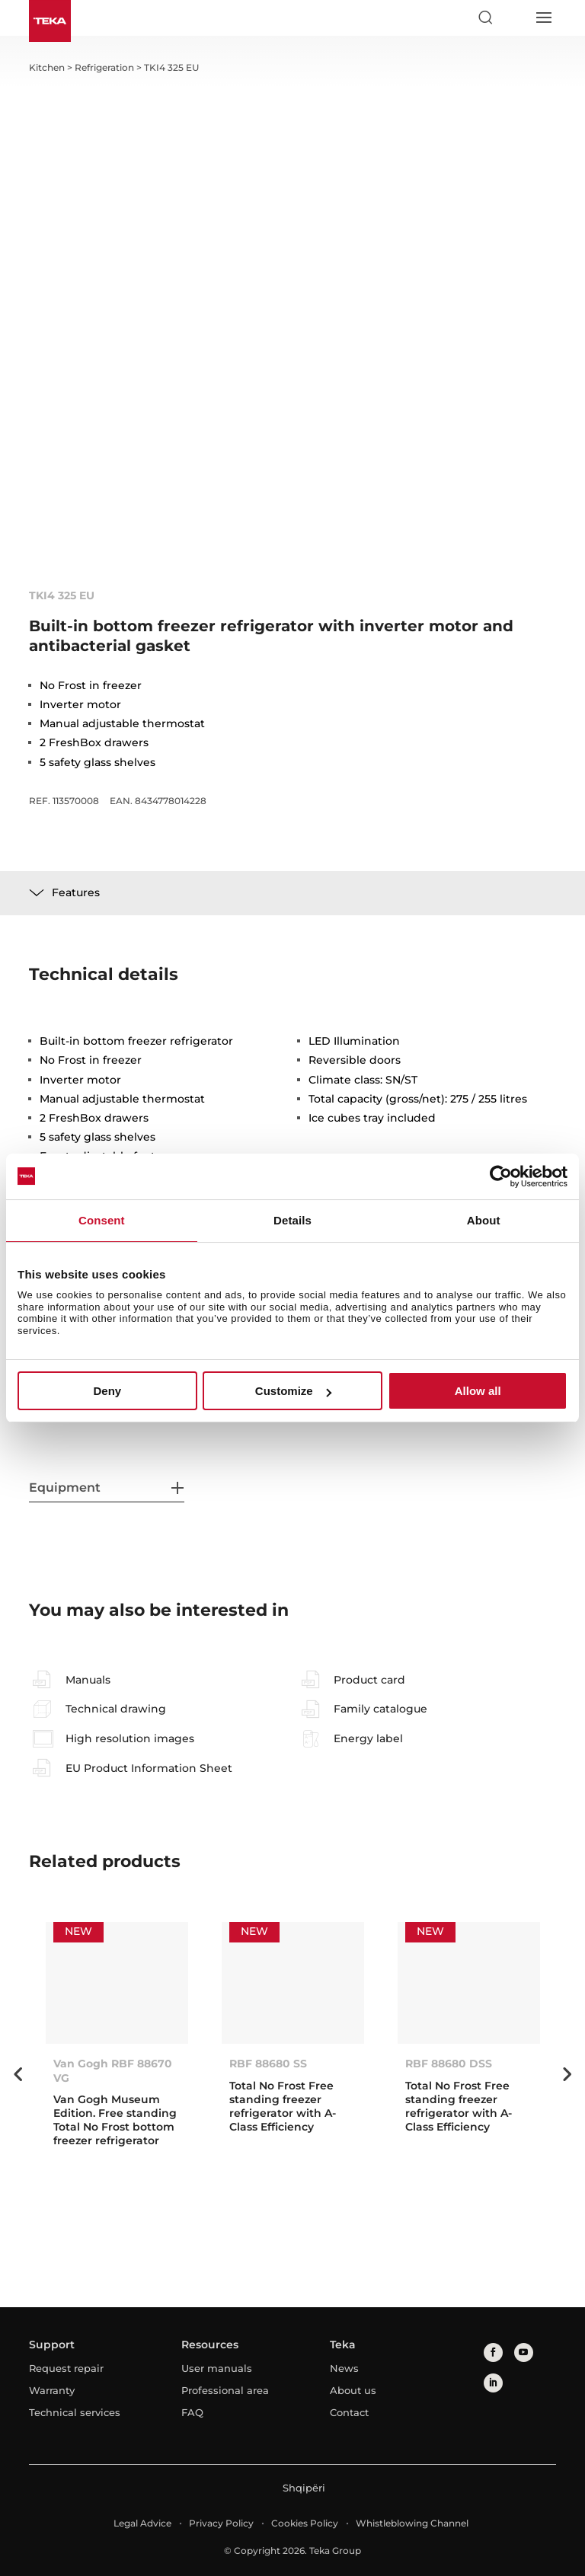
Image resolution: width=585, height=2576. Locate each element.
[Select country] (514, 17)
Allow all (478, 1390)
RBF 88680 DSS (448, 2063)
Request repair (66, 2368)
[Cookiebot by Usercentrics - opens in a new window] (500, 1176)
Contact (349, 2412)
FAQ (192, 2412)
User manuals (216, 2368)
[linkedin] (493, 2383)
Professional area (225, 2390)
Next (567, 2074)
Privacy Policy (221, 2523)
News (344, 2368)
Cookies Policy (304, 2523)
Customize (293, 1390)
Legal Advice (142, 2523)
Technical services (74, 2412)
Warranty (52, 2390)
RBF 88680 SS (268, 2063)
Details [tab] (292, 1220)
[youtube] (523, 2352)
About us (353, 2390)
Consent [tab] (101, 1220)
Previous (17, 2074)
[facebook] (493, 2352)
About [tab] (483, 1220)
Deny (107, 1390)
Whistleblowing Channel (412, 2523)
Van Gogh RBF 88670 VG (112, 2070)
